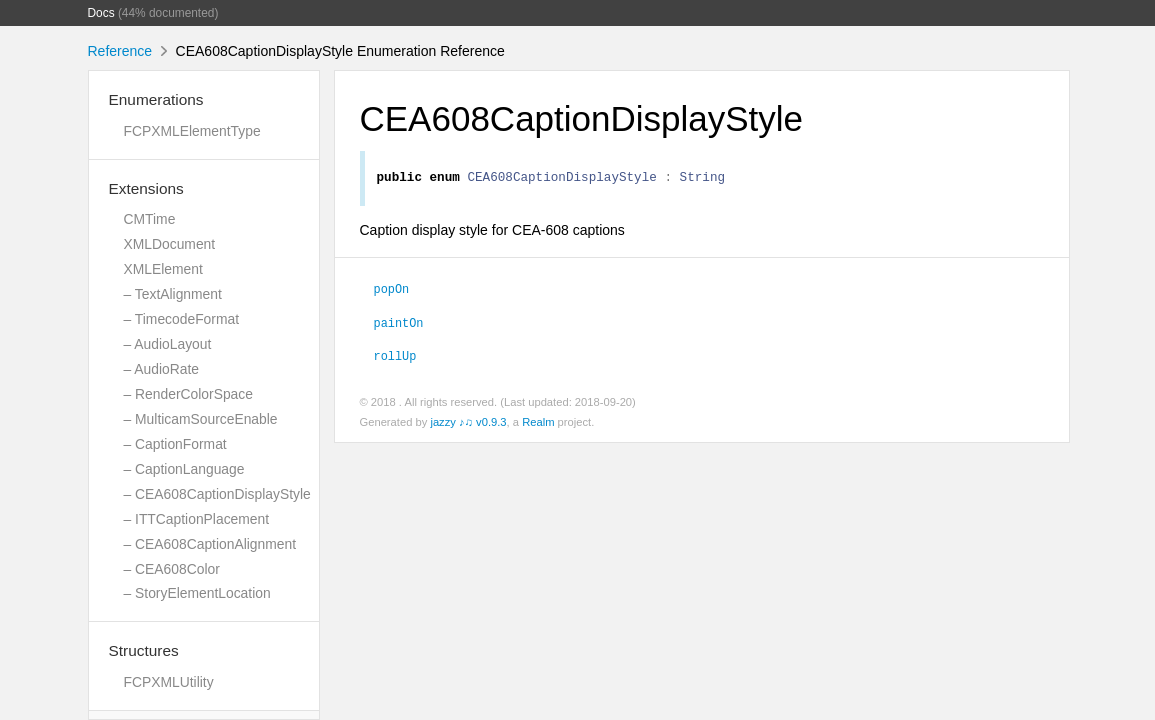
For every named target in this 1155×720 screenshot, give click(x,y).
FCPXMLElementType (192, 131)
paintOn (399, 325)
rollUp (395, 358)
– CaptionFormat (175, 444)
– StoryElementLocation (197, 593)
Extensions (146, 188)
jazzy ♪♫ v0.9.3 (468, 425)
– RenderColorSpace (188, 394)
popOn (392, 291)
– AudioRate (162, 369)
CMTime (150, 219)
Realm (538, 425)
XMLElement (163, 269)
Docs (101, 13)
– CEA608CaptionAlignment (210, 544)
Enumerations (156, 99)
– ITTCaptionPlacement (197, 519)
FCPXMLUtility (169, 682)
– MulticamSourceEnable (201, 419)
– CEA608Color (172, 569)
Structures (144, 650)
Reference (120, 51)
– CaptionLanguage (184, 469)
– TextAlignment (173, 294)
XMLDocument (170, 244)
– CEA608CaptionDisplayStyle (217, 494)
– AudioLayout (168, 344)
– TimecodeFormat (182, 319)
